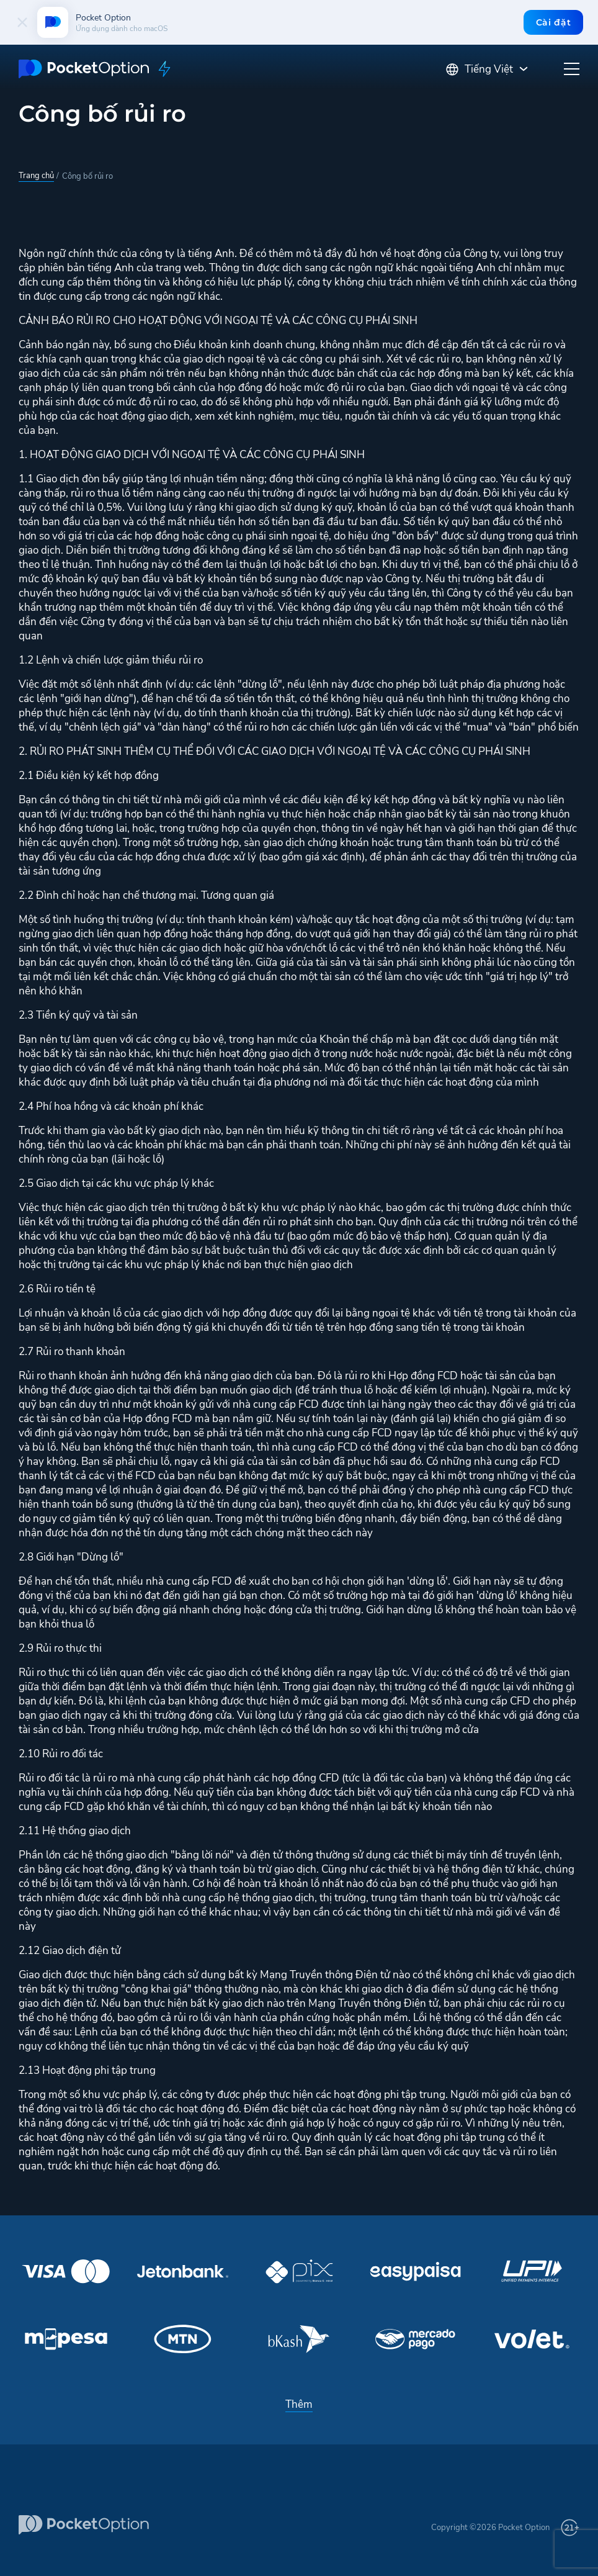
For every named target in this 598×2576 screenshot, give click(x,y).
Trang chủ (36, 175)
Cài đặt (553, 22)
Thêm (299, 2404)
